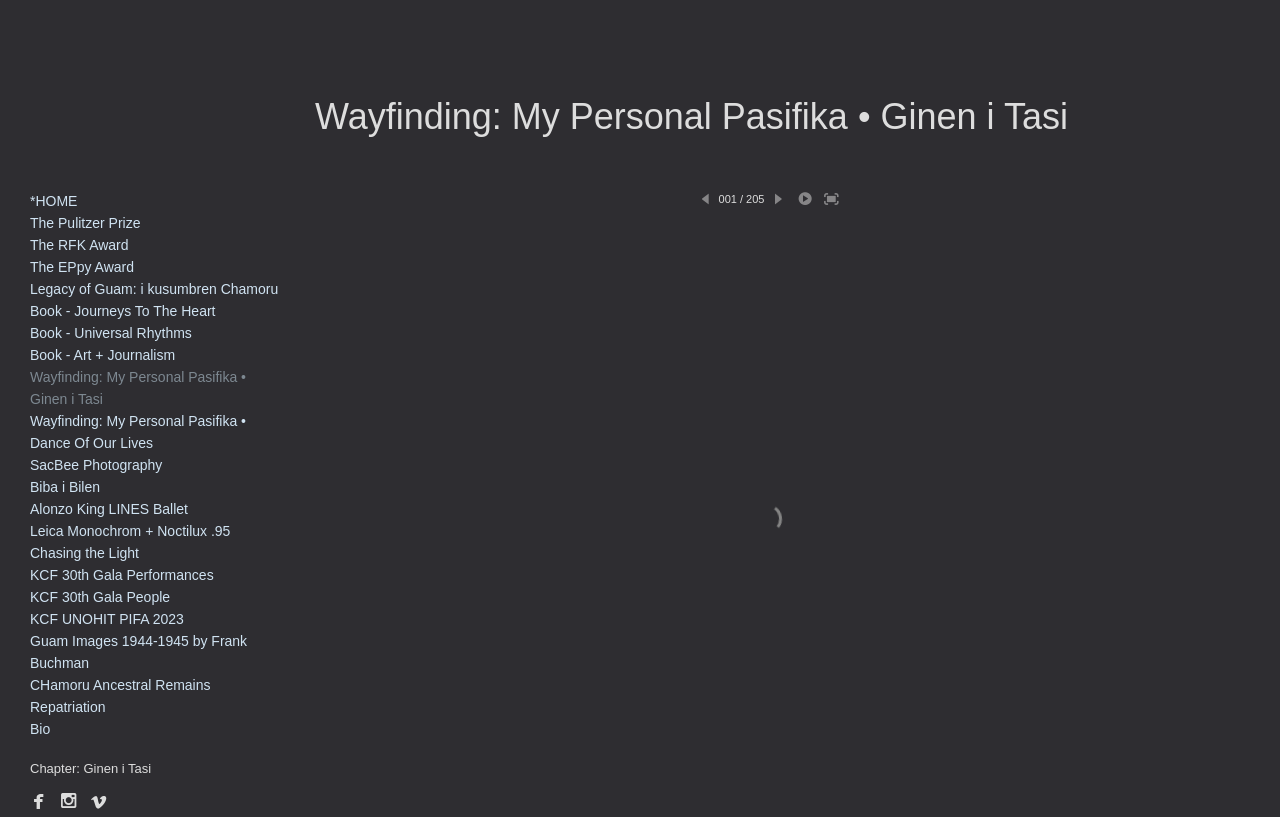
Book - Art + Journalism (102, 355)
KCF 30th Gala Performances (122, 575)
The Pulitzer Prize (85, 223)
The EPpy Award (82, 267)
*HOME (53, 201)
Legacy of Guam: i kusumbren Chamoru (154, 289)
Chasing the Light (84, 553)
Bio (40, 729)
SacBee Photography (96, 465)
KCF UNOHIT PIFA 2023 (107, 619)
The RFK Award (79, 245)
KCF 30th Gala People (100, 597)
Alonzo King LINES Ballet (109, 509)
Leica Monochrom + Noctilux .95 (130, 531)
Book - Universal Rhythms (111, 333)
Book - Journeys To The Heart (122, 311)
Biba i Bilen (65, 487)
